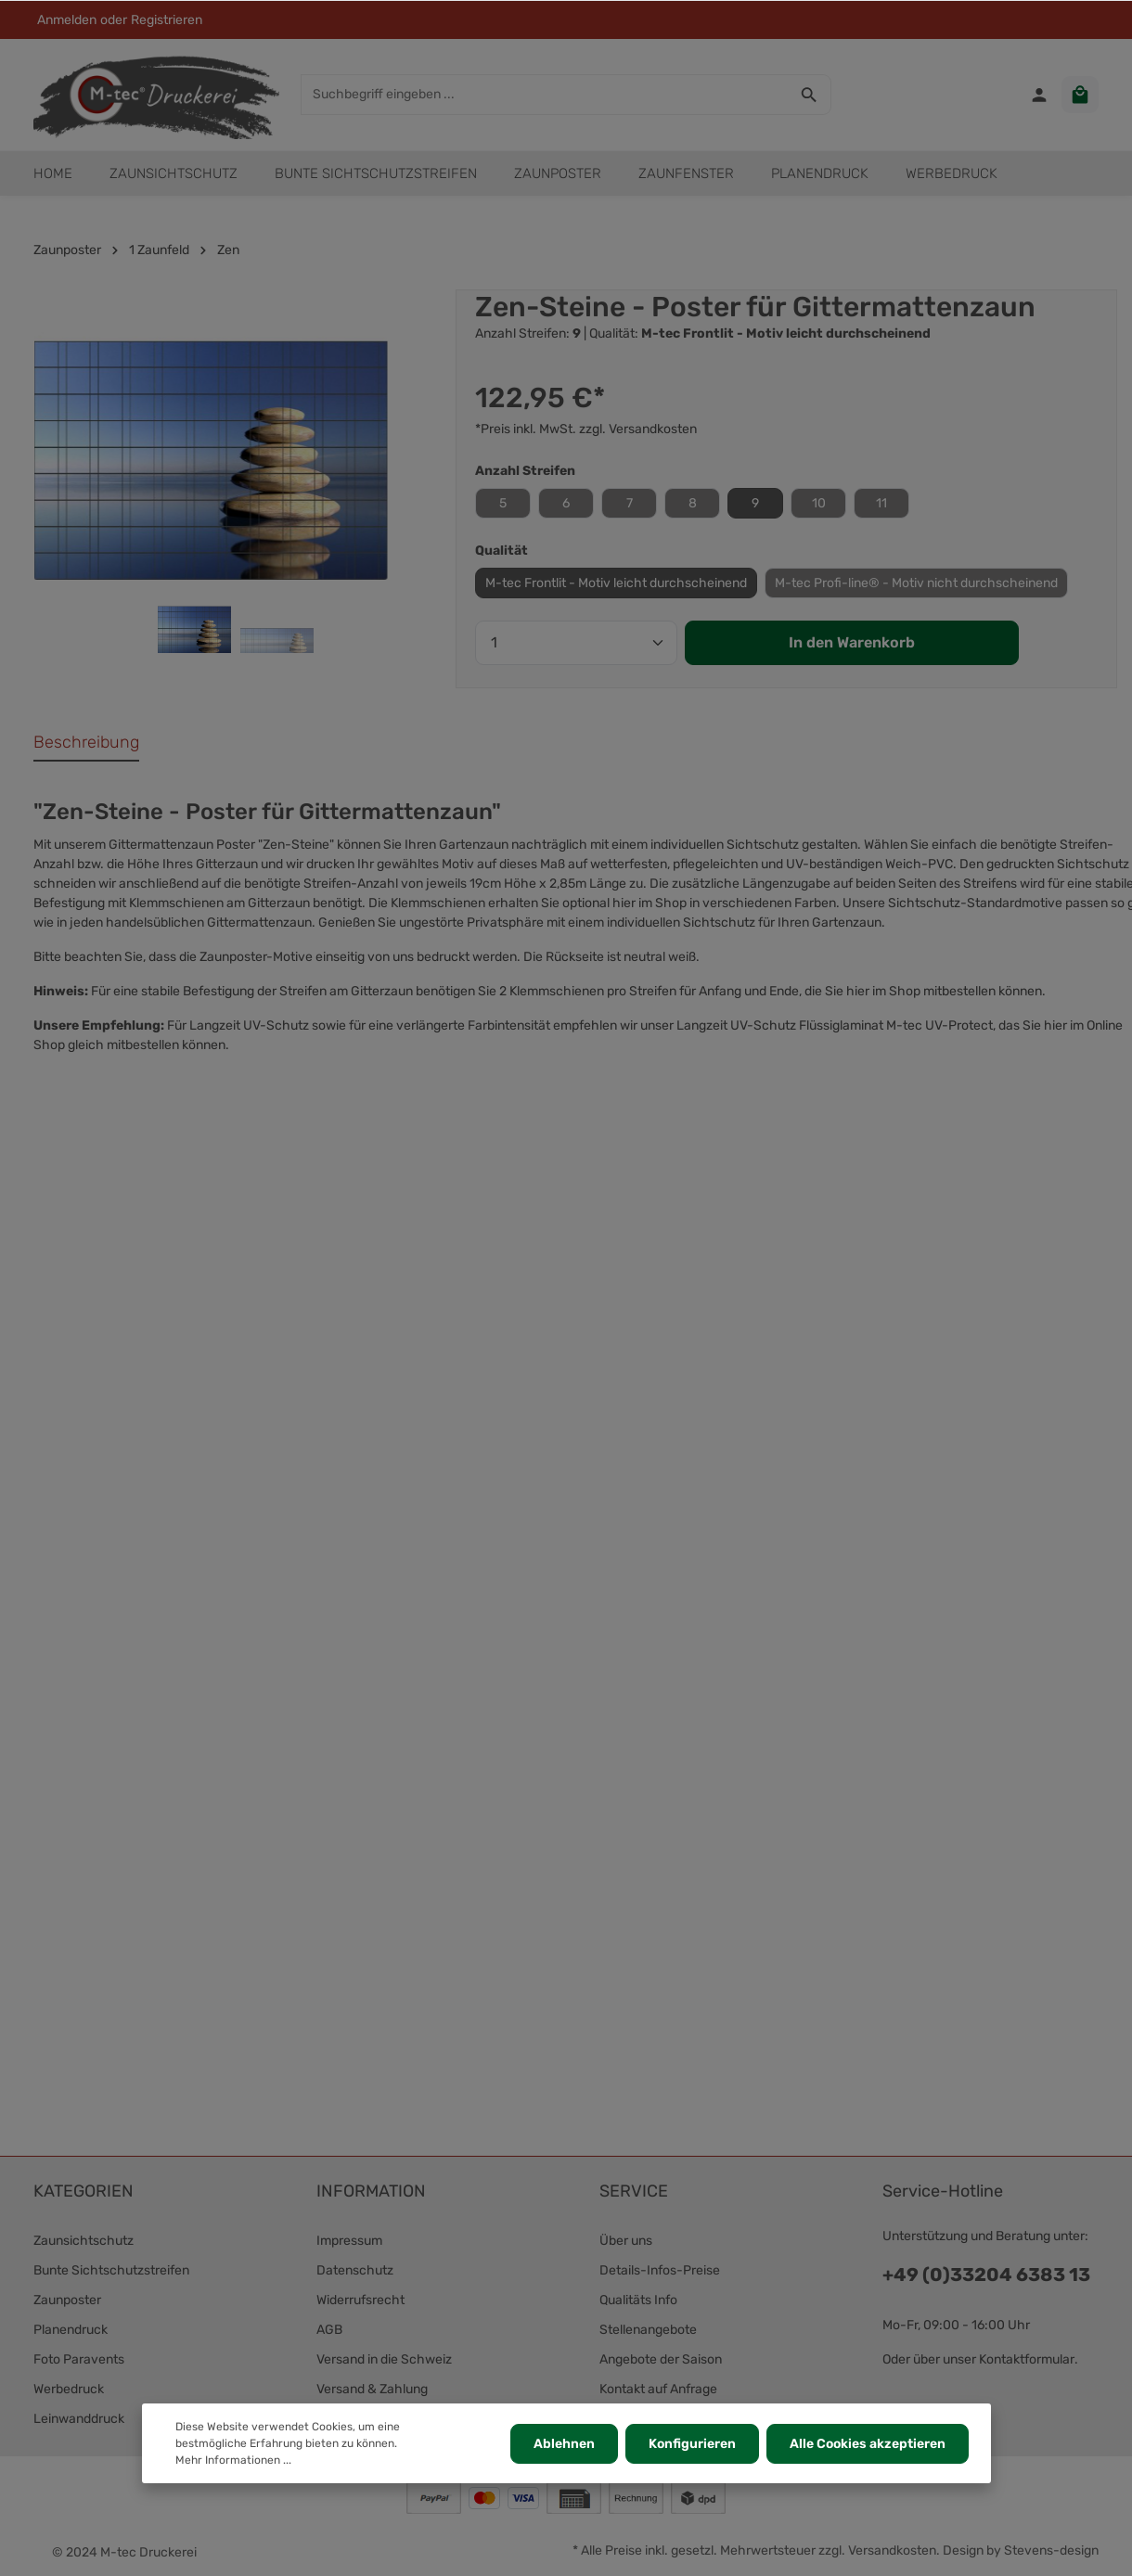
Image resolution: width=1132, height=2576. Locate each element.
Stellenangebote (648, 2330)
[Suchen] (809, 94)
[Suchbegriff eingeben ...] (545, 94)
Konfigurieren (692, 2444)
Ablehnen (564, 2444)
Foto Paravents (78, 2359)
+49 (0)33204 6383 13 (986, 2274)
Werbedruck (68, 2389)
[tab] (86, 743)
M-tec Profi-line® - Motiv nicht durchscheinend (916, 583)
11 (881, 503)
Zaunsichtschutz (83, 2241)
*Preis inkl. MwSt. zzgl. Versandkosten (586, 429)
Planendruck (70, 2330)
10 (819, 503)
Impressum (349, 2241)
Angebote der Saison (660, 2359)
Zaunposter (67, 2300)
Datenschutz (354, 2270)
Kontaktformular (1026, 2359)
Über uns (625, 2241)
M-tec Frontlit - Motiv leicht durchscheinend (616, 583)
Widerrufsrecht (360, 2300)
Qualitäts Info (638, 2300)
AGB (329, 2330)
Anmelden (66, 20)
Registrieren (166, 20)
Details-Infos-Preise (659, 2270)
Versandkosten (892, 2550)
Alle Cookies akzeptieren (867, 2444)
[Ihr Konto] (1039, 94)
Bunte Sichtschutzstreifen (111, 2270)
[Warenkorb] (1080, 94)
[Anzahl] (576, 643)
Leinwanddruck (78, 2419)
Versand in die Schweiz (384, 2359)
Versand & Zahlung (372, 2389)
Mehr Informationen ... (233, 2460)
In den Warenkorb (852, 642)
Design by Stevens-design (1021, 2550)
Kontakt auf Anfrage (658, 2389)
